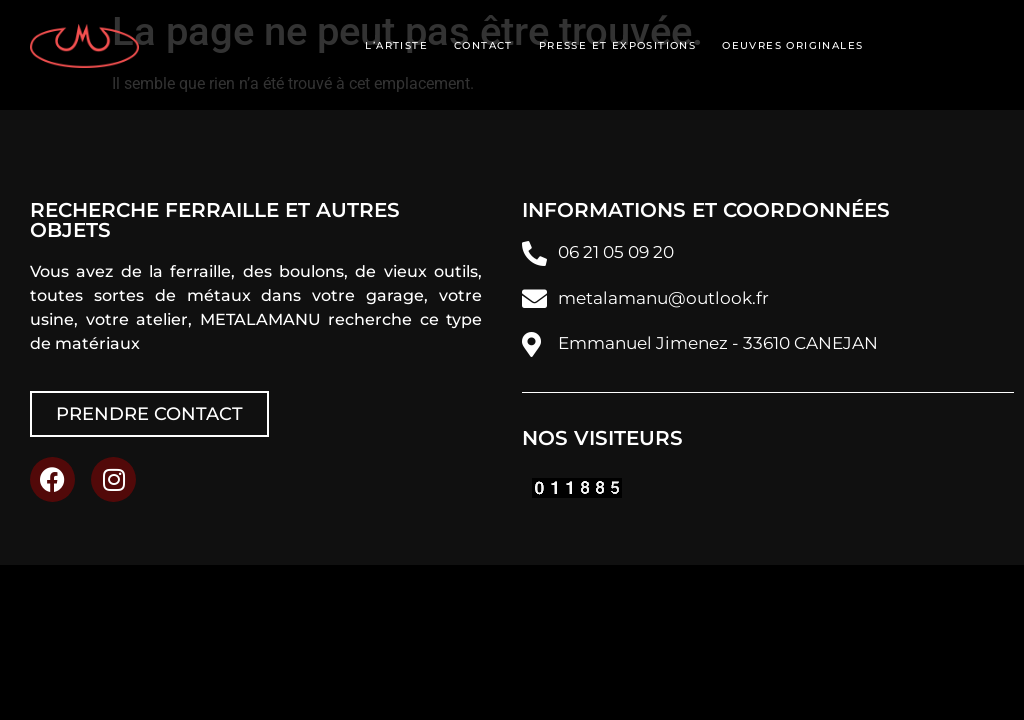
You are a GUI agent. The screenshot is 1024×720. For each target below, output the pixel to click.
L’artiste (396, 45)
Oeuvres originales (792, 45)
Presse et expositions (617, 45)
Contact (483, 45)
